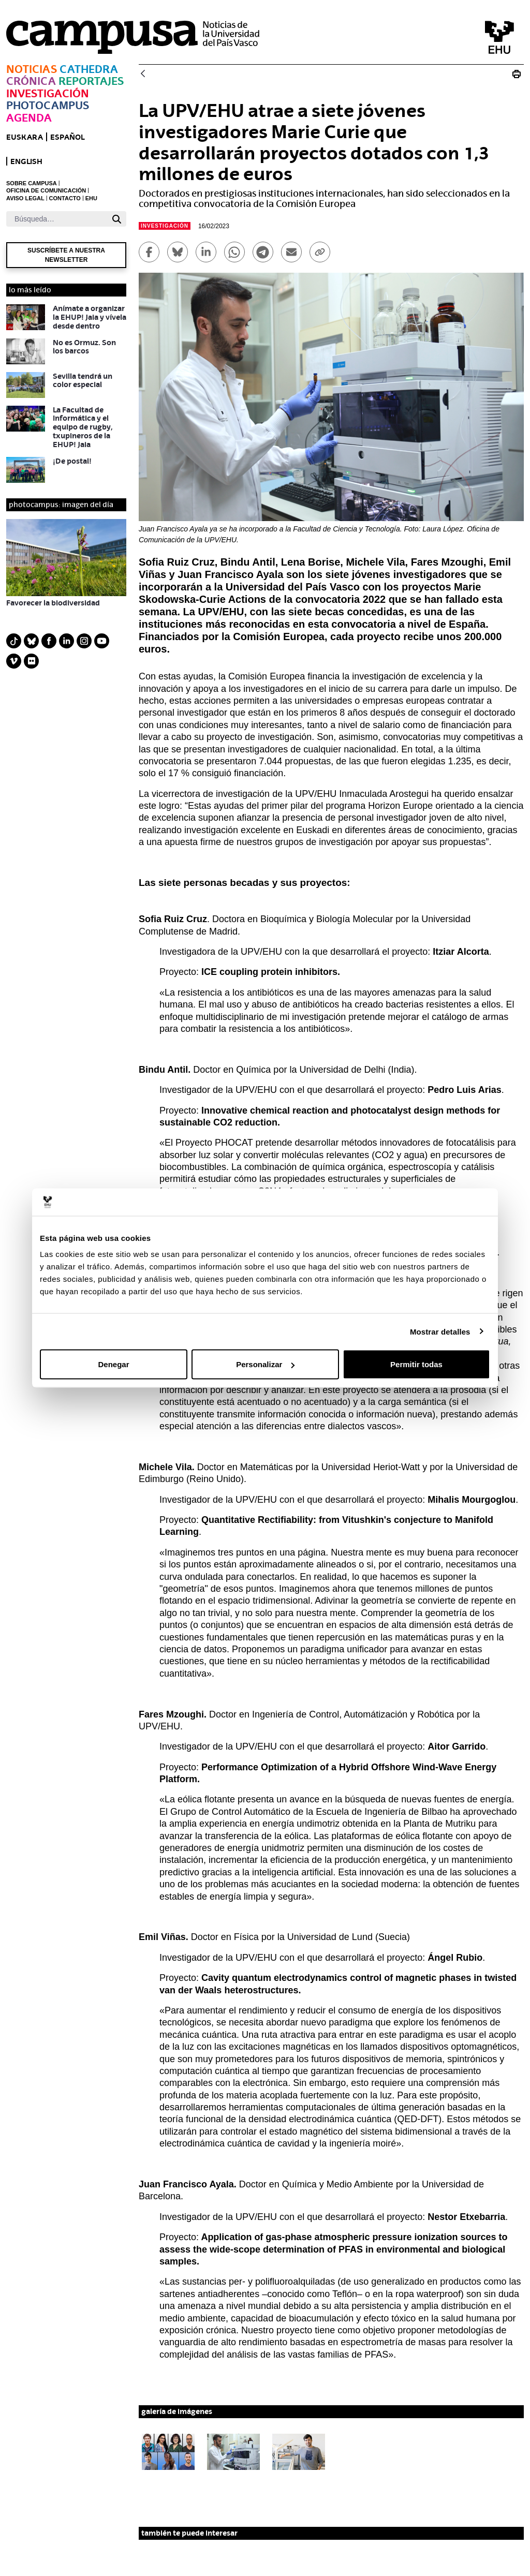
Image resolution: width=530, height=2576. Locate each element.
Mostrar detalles (440, 1331)
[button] (168, 2452)
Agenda (29, 117)
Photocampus (47, 105)
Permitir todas (416, 1364)
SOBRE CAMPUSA (31, 183)
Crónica (31, 81)
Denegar (113, 1364)
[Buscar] (56, 219)
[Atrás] (143, 74)
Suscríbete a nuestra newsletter (66, 255)
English (26, 161)
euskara (24, 136)
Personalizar (265, 1364)
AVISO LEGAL (25, 198)
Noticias (31, 69)
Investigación (47, 93)
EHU (91, 198)
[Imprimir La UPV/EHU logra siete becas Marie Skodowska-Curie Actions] (516, 74)
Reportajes (91, 81)
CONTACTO (65, 198)
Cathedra (89, 69)
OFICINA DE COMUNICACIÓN (46, 190)
